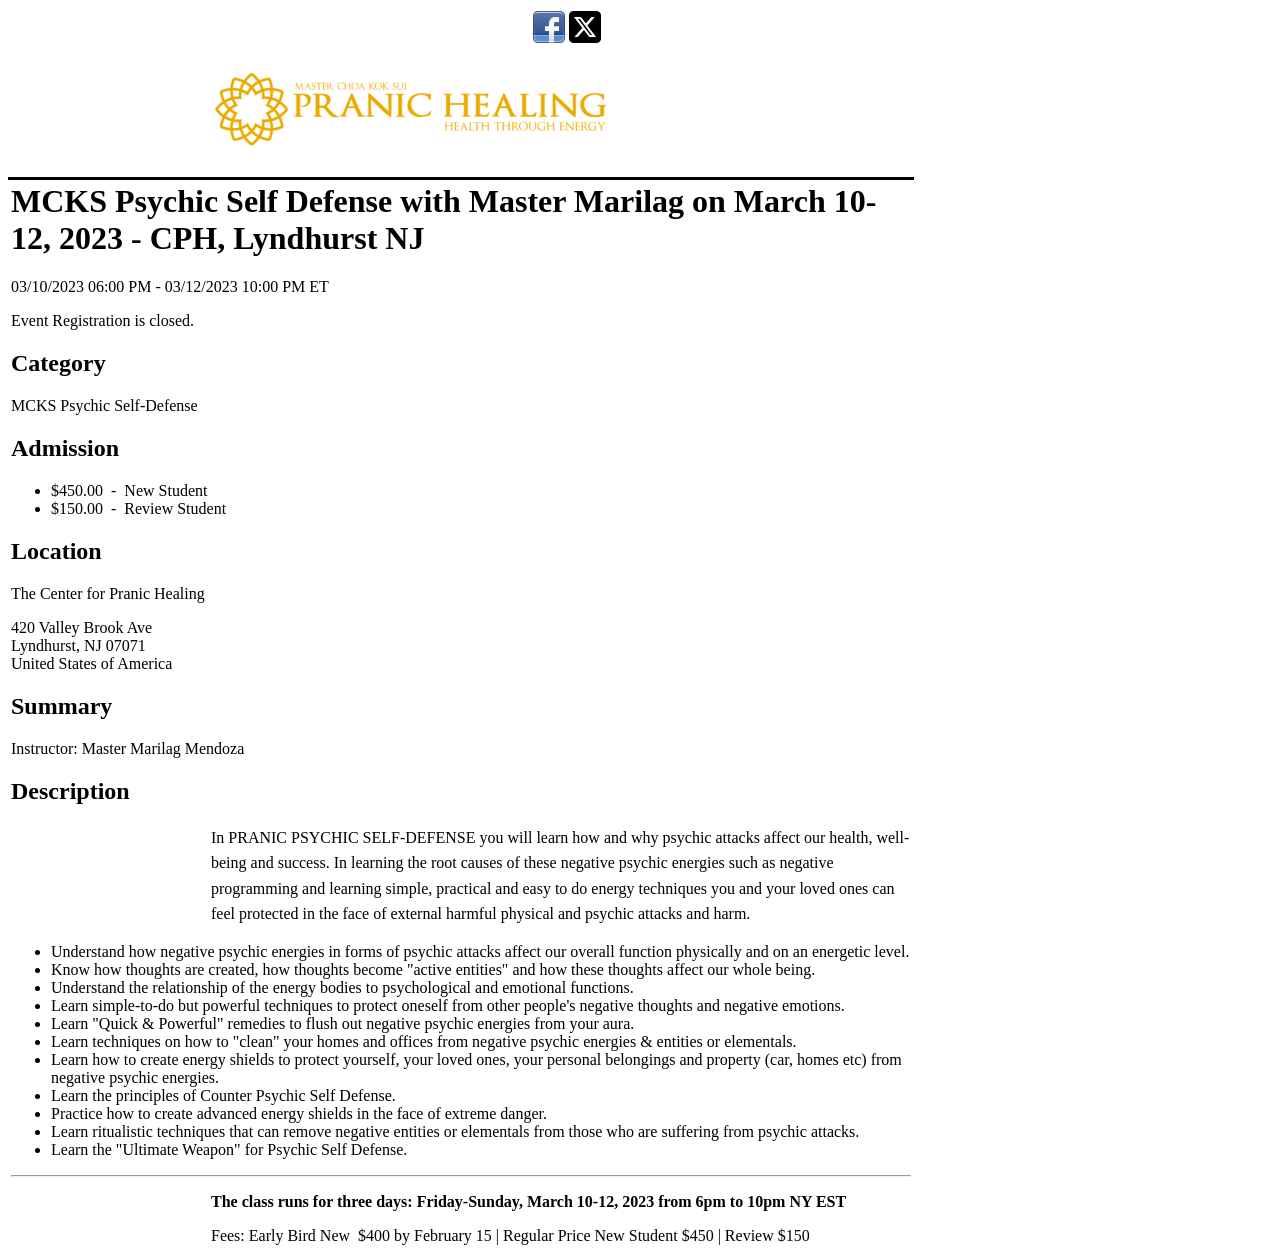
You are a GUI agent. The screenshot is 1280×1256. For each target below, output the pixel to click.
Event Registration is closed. (102, 320)
